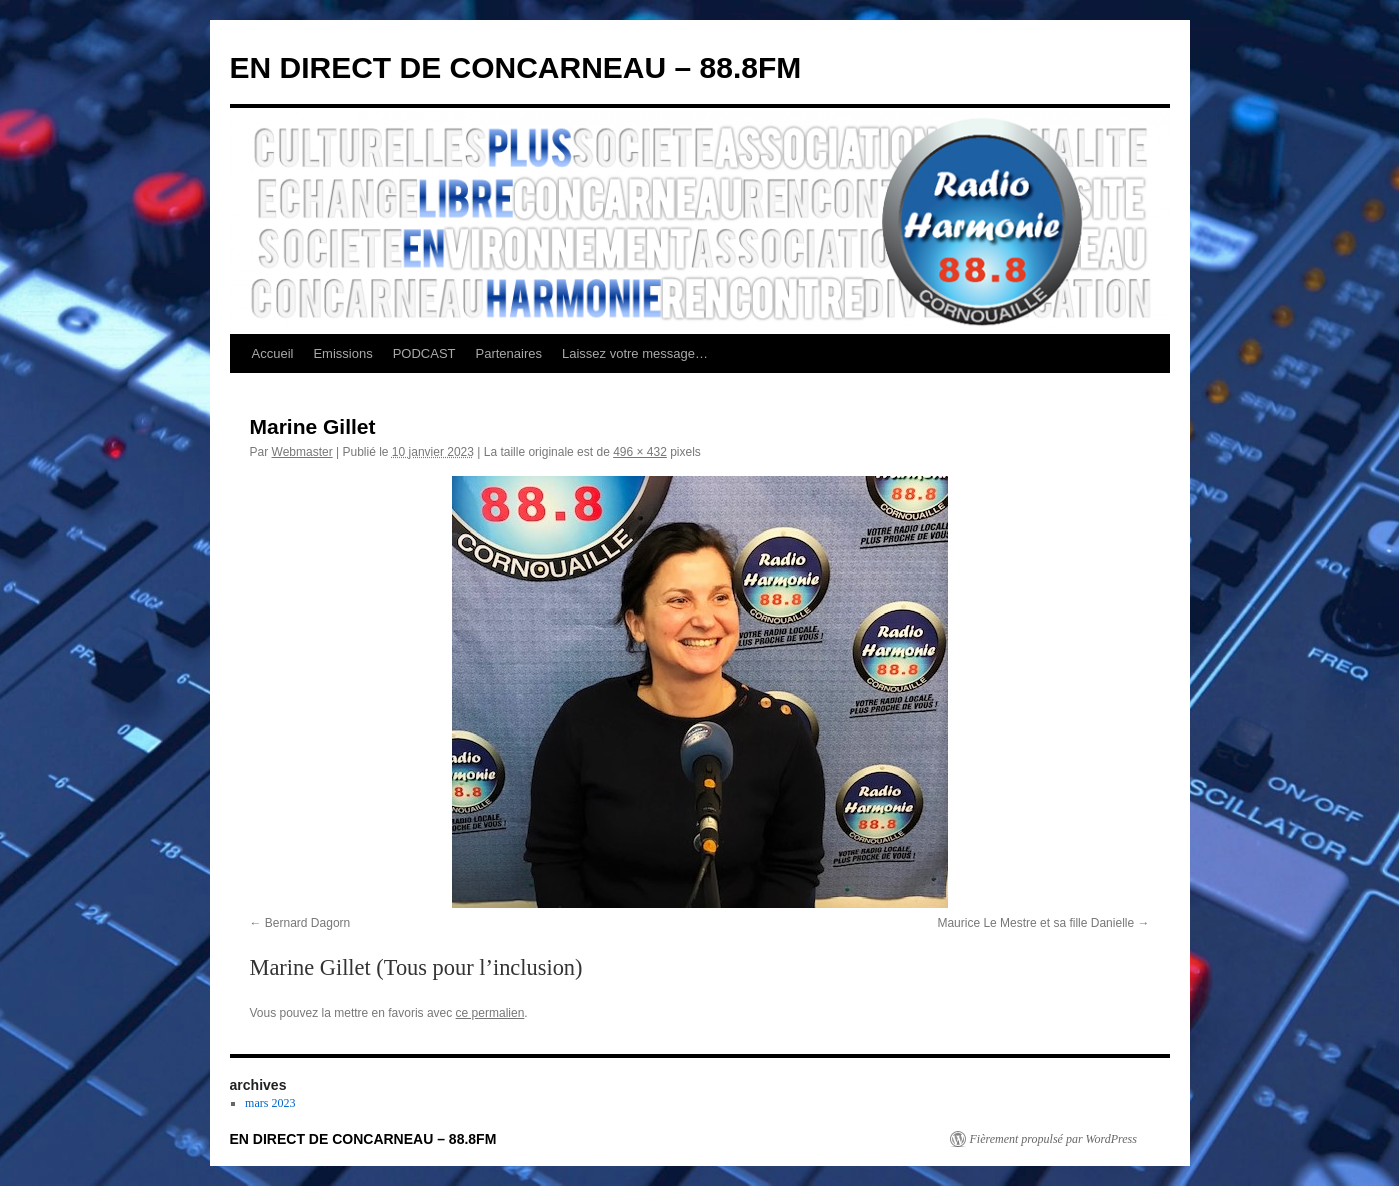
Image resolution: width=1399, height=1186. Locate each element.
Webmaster (302, 452)
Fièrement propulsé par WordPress (1053, 1139)
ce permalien (490, 1013)
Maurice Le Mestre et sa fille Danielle (1035, 923)
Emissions (342, 353)
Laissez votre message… (635, 353)
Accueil (273, 353)
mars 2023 (270, 1103)
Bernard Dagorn (307, 923)
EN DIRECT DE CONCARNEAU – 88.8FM (516, 67)
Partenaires (509, 353)
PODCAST (424, 353)
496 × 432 (640, 452)
